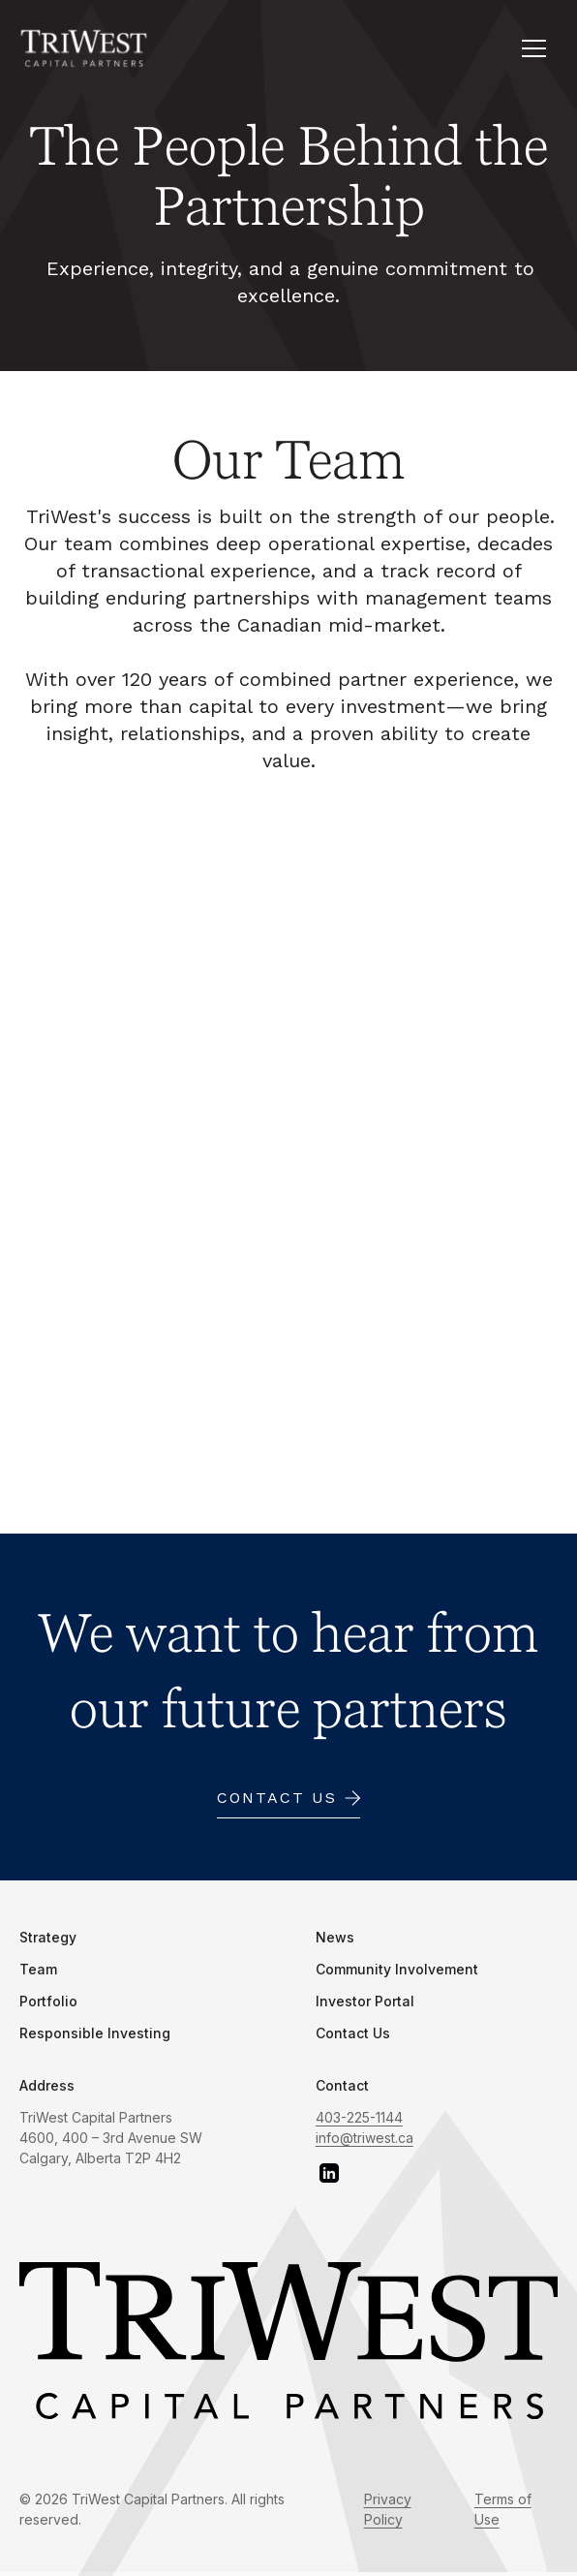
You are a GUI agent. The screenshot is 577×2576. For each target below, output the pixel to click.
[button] (533, 48)
